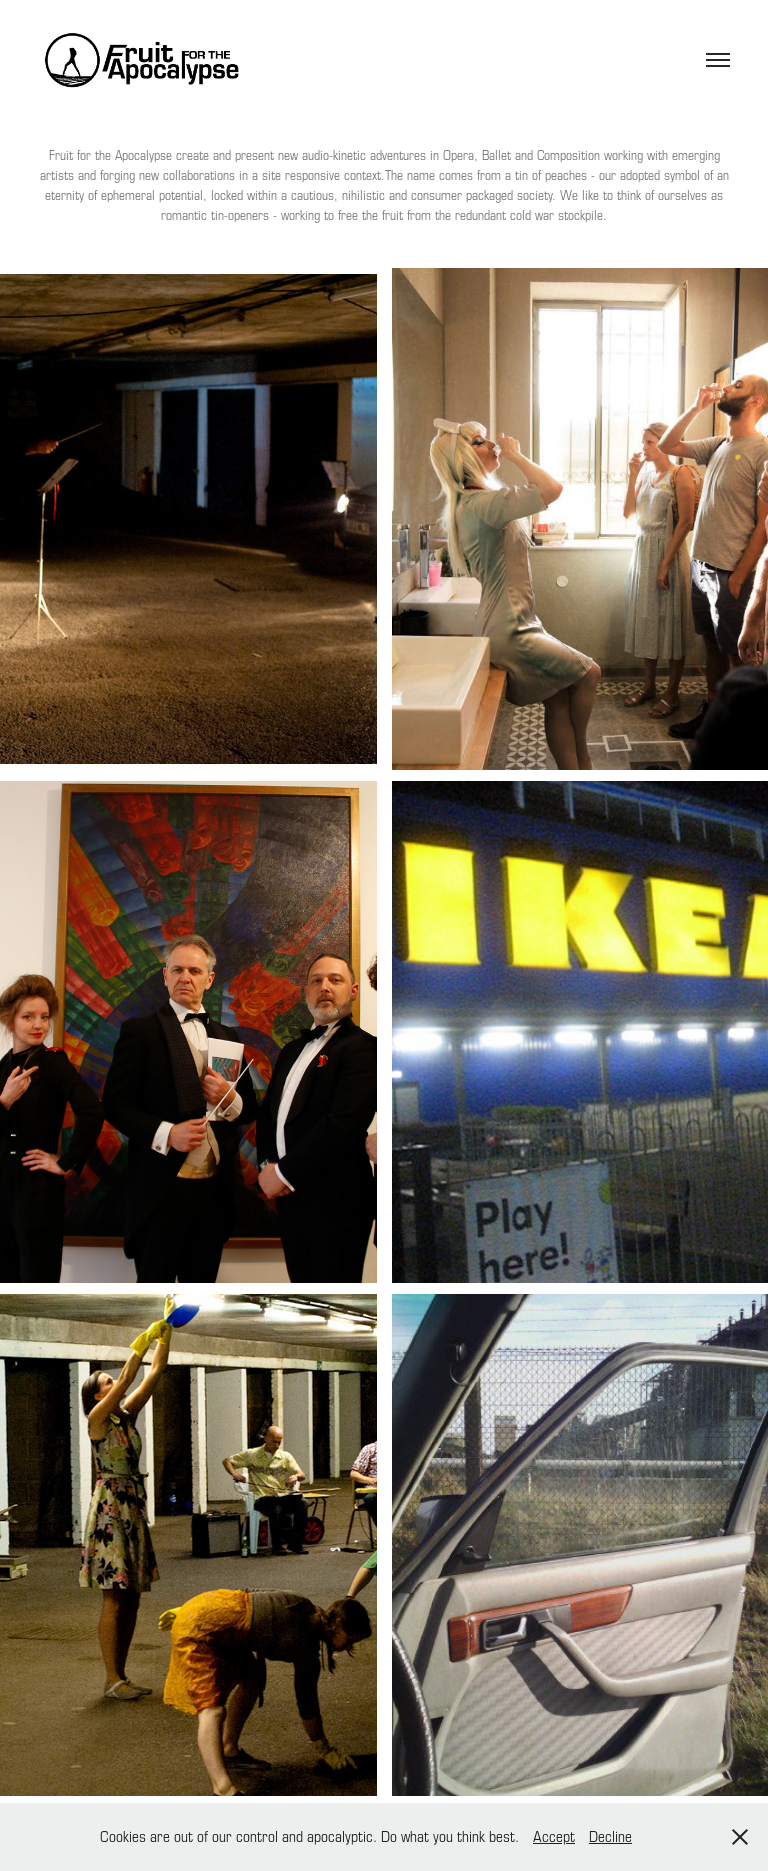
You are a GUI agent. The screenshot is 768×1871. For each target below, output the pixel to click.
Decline (610, 1836)
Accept (554, 1836)
